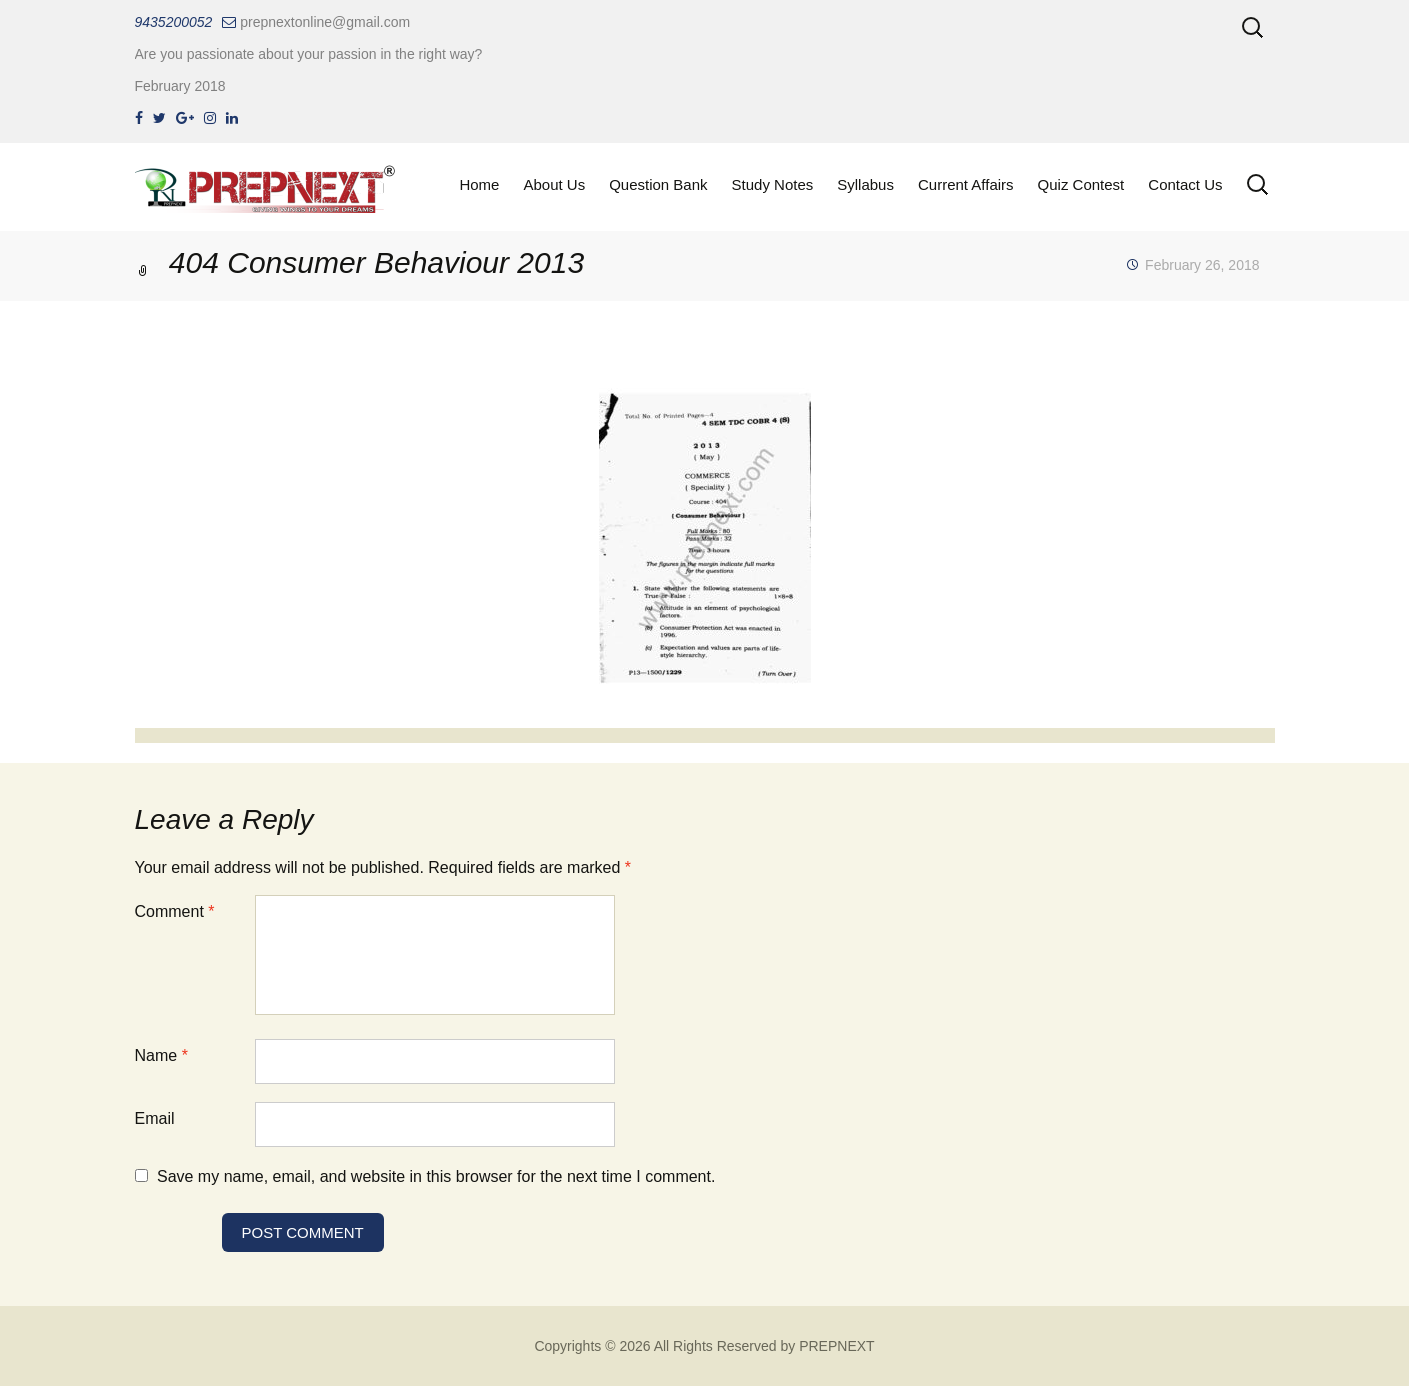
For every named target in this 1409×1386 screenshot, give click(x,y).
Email (155, 1118)
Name (161, 1055)
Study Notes (773, 184)
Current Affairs (966, 184)
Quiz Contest (1081, 184)
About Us (554, 184)
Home (479, 184)
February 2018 (180, 86)
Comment (175, 911)
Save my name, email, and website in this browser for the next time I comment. (436, 1176)
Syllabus (865, 184)
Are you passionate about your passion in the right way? (309, 54)
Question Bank (658, 184)
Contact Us (1185, 184)
